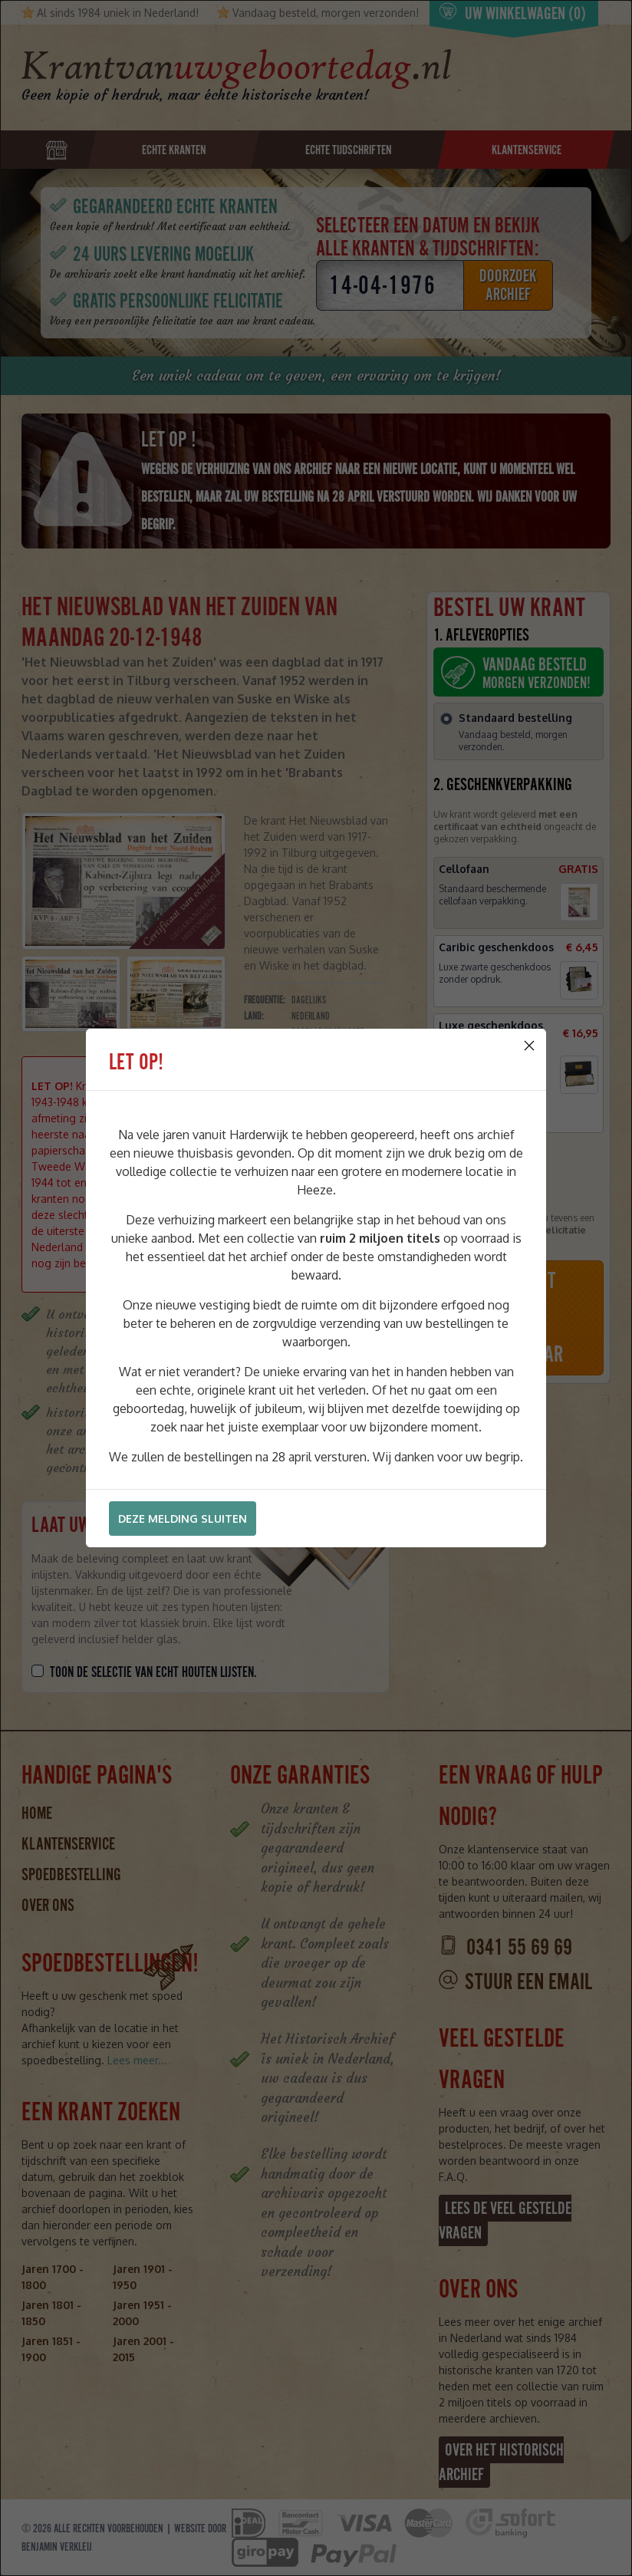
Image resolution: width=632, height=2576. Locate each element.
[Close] (529, 1045)
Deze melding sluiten (182, 1518)
